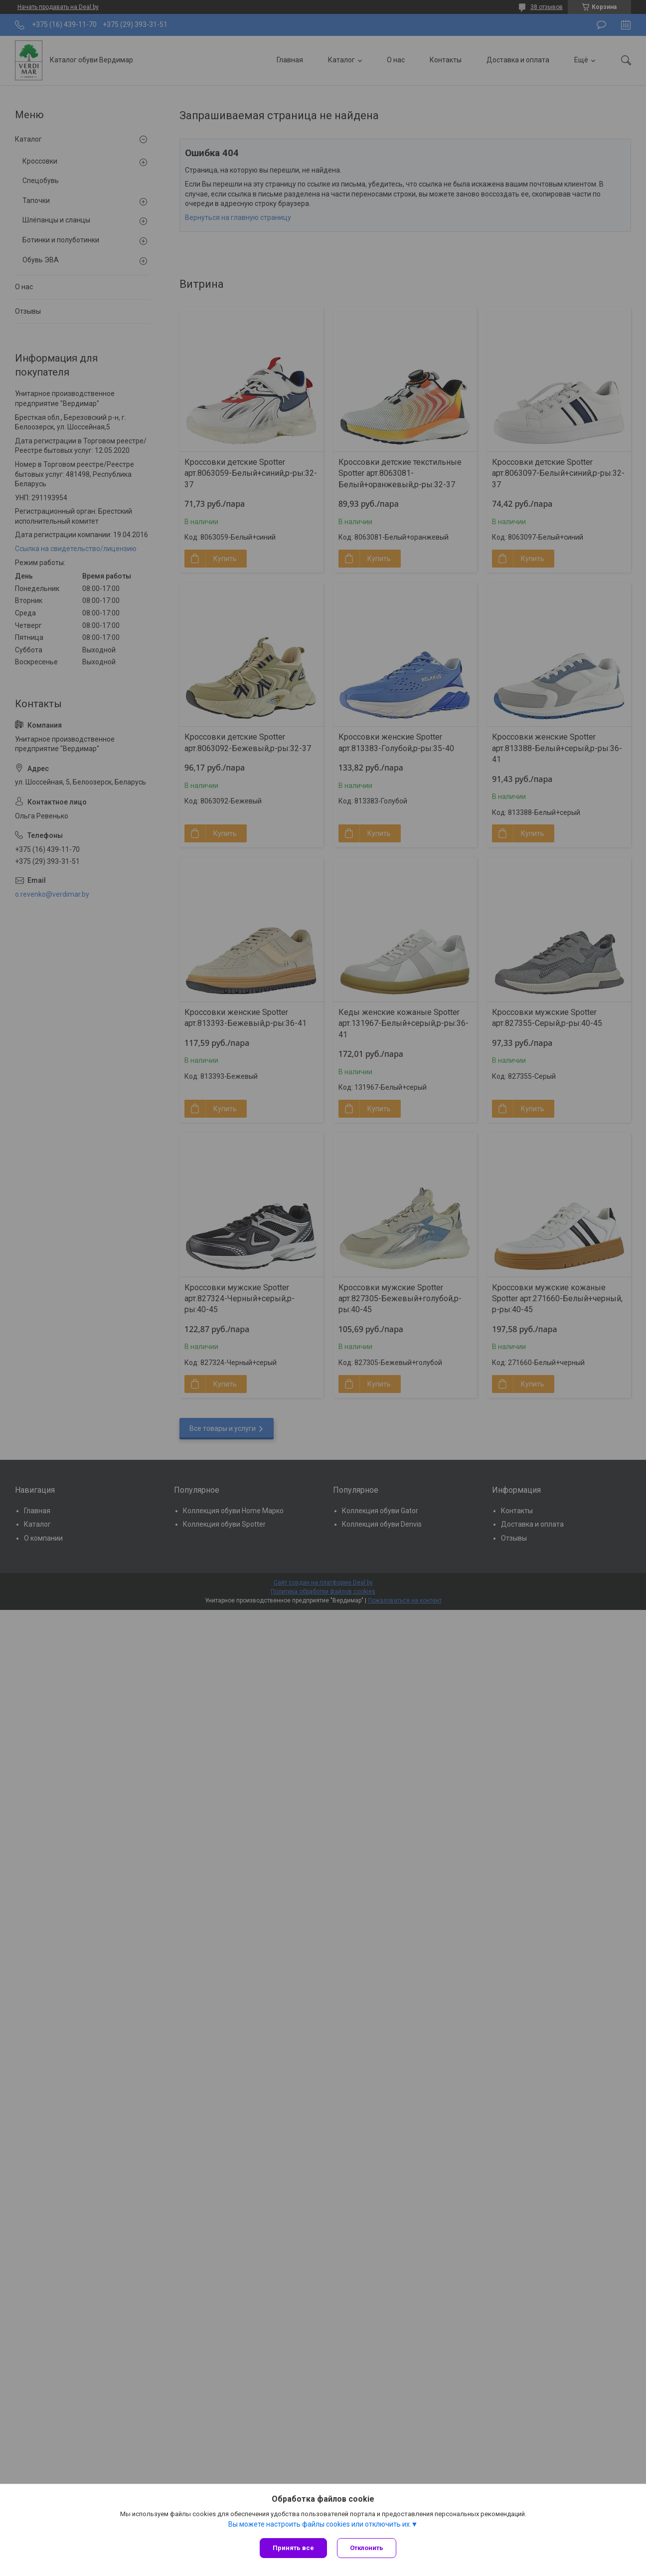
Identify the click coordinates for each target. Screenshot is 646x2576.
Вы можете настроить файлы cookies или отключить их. (319, 2524)
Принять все (293, 2548)
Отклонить (366, 2548)
